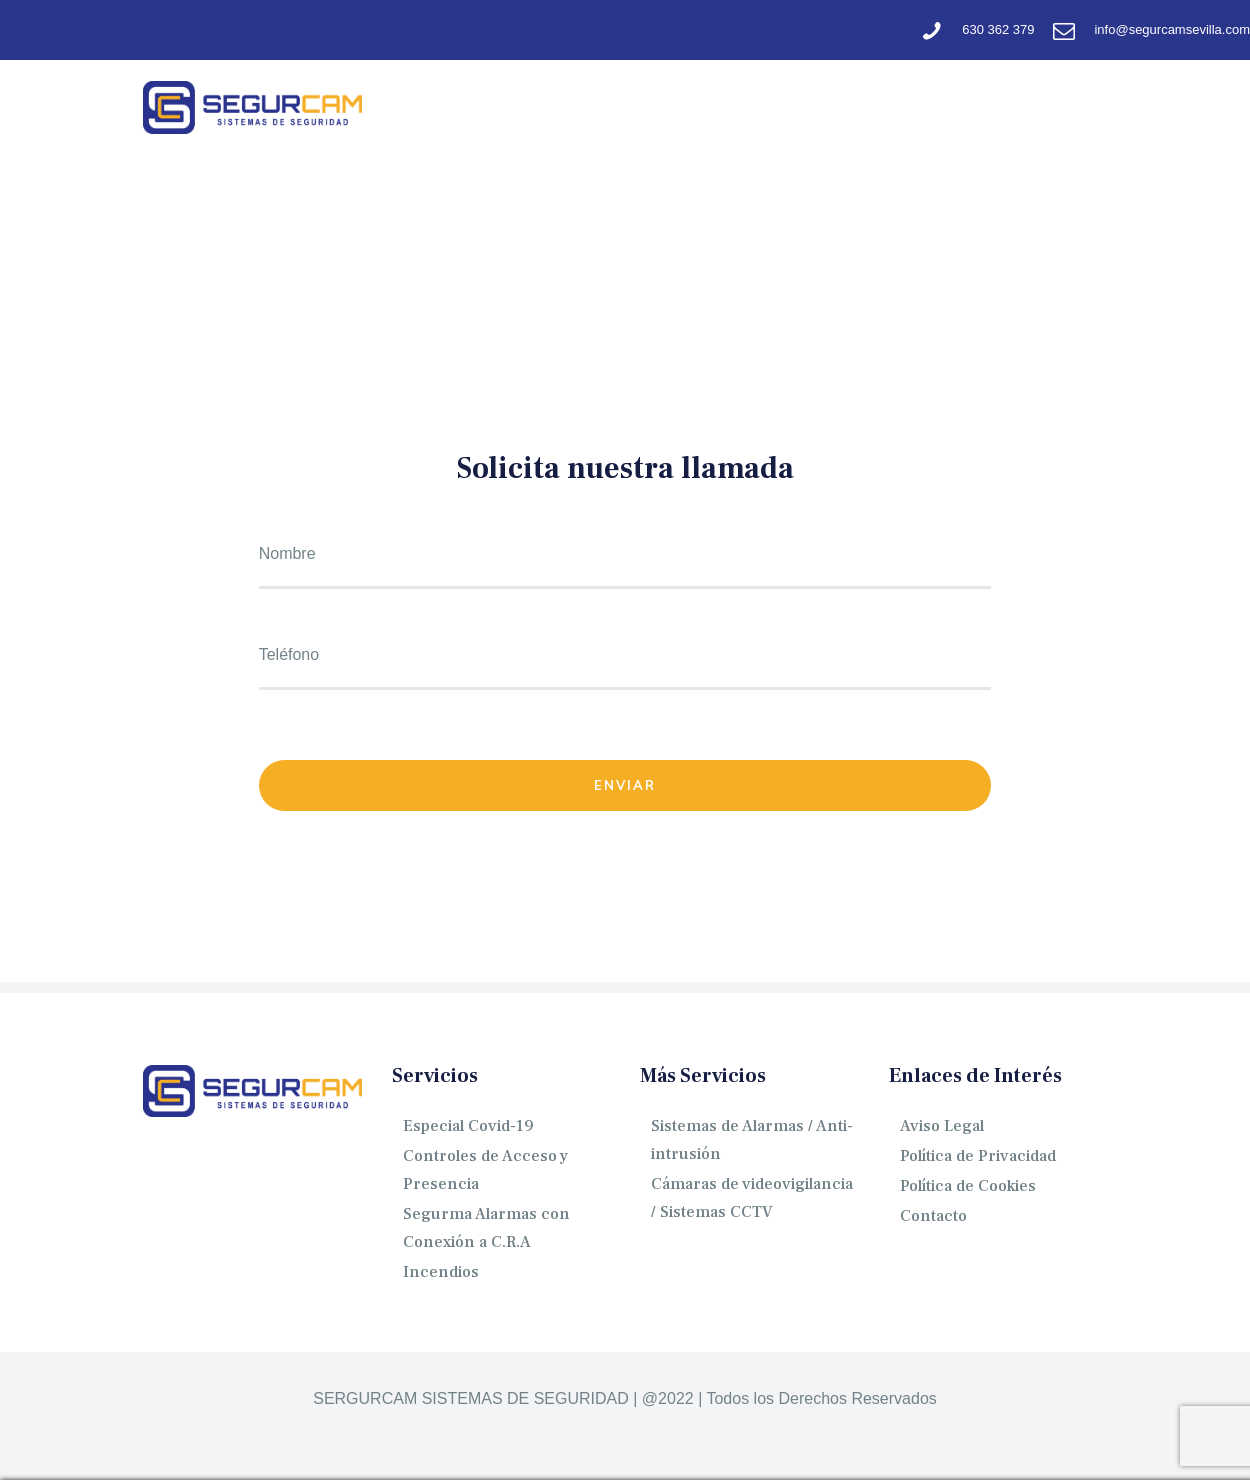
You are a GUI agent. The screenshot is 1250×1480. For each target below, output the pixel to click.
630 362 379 (998, 29)
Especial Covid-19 (468, 1126)
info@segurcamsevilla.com (1172, 29)
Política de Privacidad (978, 1156)
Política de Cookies (968, 1186)
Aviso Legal (942, 1126)
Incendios (441, 1272)
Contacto (933, 1216)
